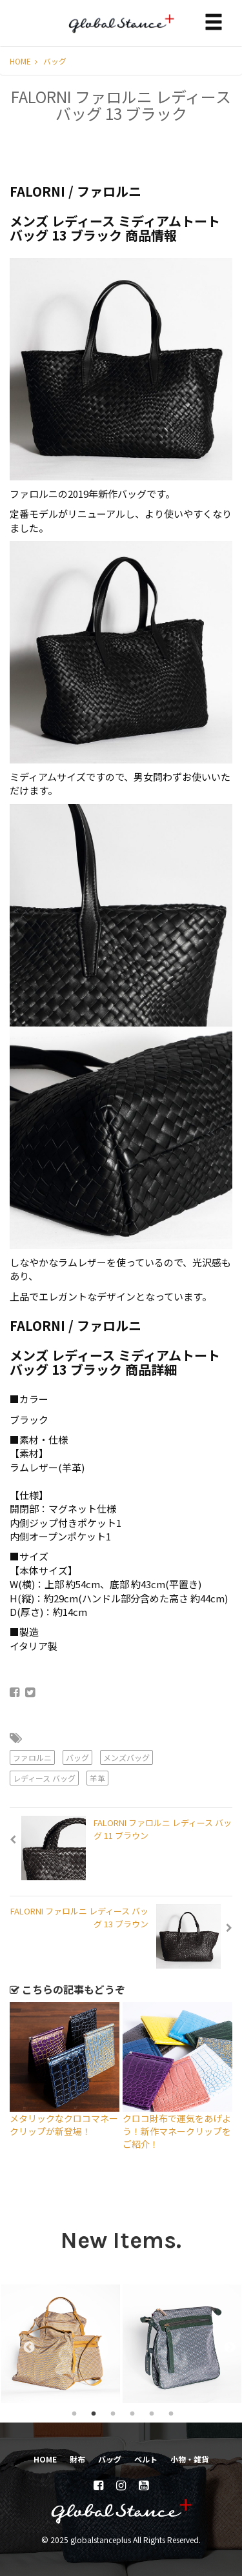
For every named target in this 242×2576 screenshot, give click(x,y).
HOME (23, 60)
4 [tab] (132, 2412)
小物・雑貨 (189, 2458)
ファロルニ (32, 1757)
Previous (22, 2343)
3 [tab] (113, 2412)
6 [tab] (171, 2412)
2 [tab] (93, 2412)
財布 (77, 2458)
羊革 (97, 1778)
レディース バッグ (44, 1778)
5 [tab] (151, 2412)
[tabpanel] (60, 2344)
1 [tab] (74, 2412)
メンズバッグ (126, 1757)
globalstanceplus (121, 33)
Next (223, 2343)
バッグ (54, 60)
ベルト (145, 2458)
